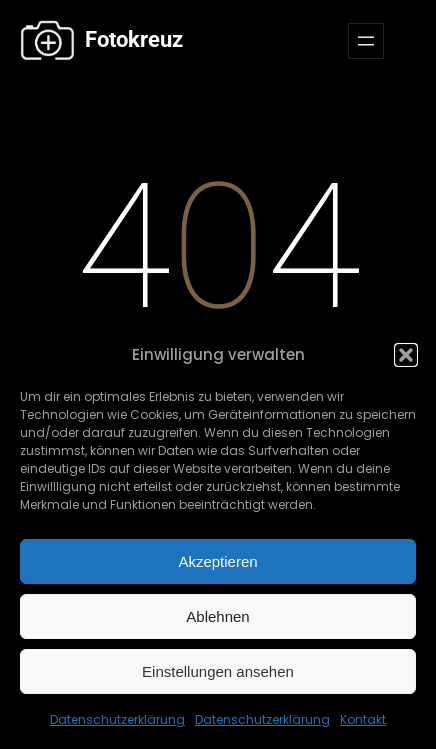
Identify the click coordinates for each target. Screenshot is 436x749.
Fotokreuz (131, 39)
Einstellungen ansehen (218, 671)
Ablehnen (217, 616)
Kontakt (363, 719)
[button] (406, 355)
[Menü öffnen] (366, 41)
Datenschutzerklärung (117, 719)
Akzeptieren (217, 561)
